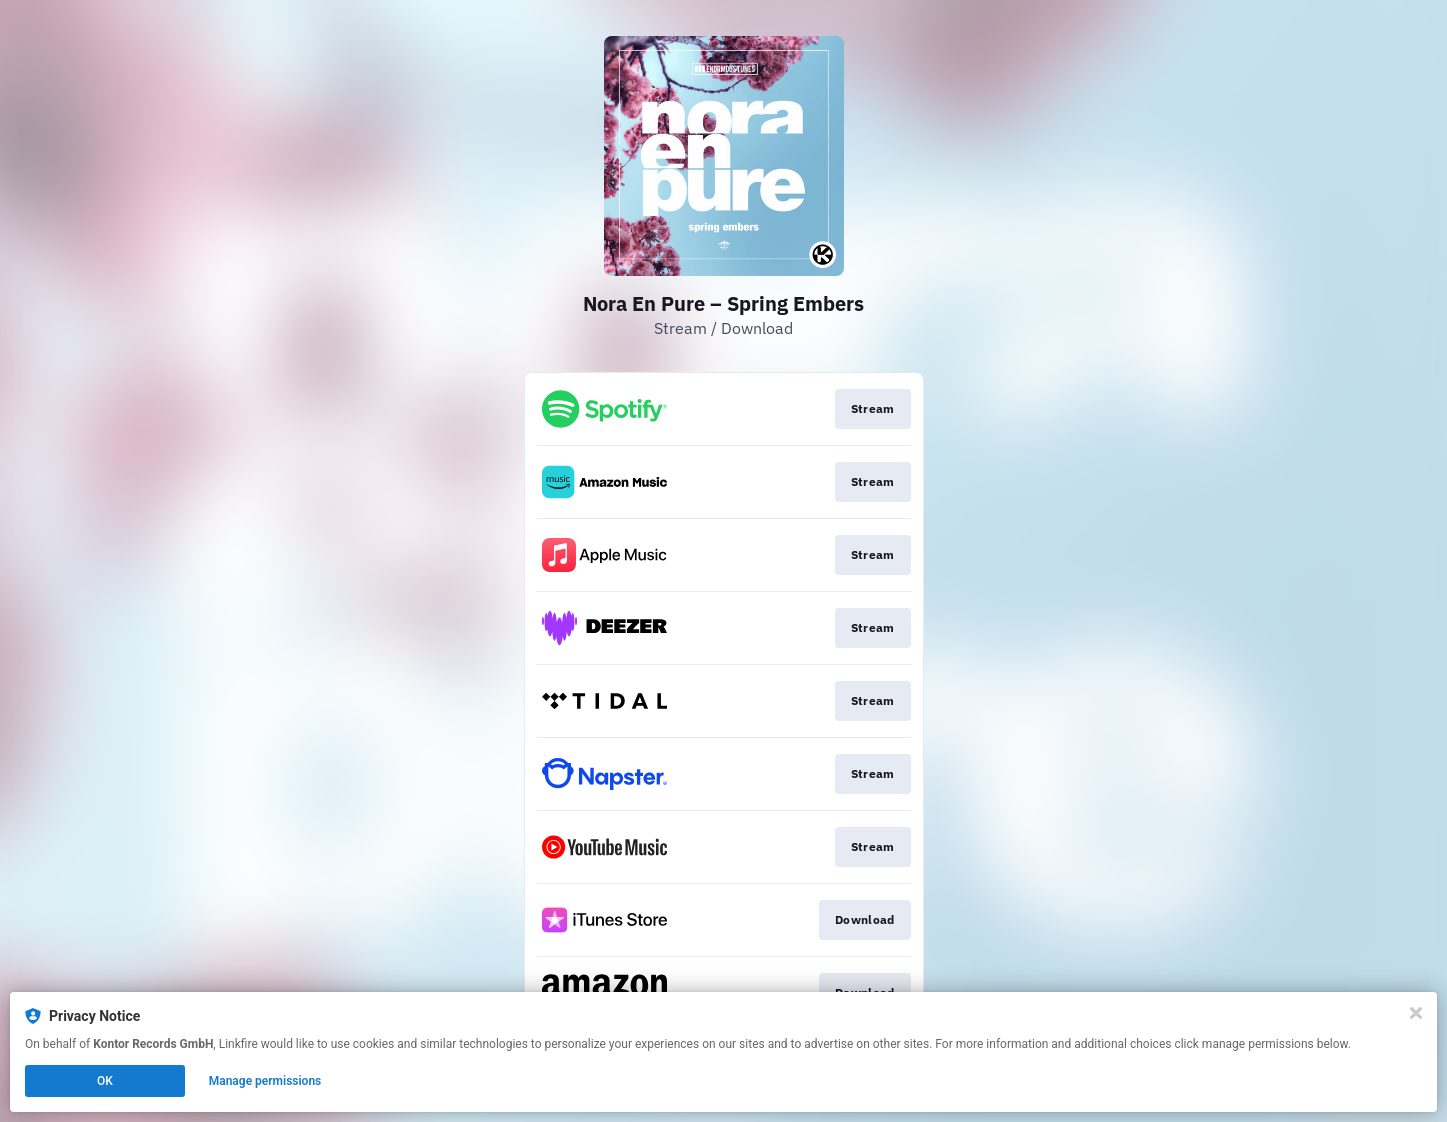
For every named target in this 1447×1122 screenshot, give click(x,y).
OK (105, 1081)
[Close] (1416, 1013)
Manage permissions (265, 1081)
